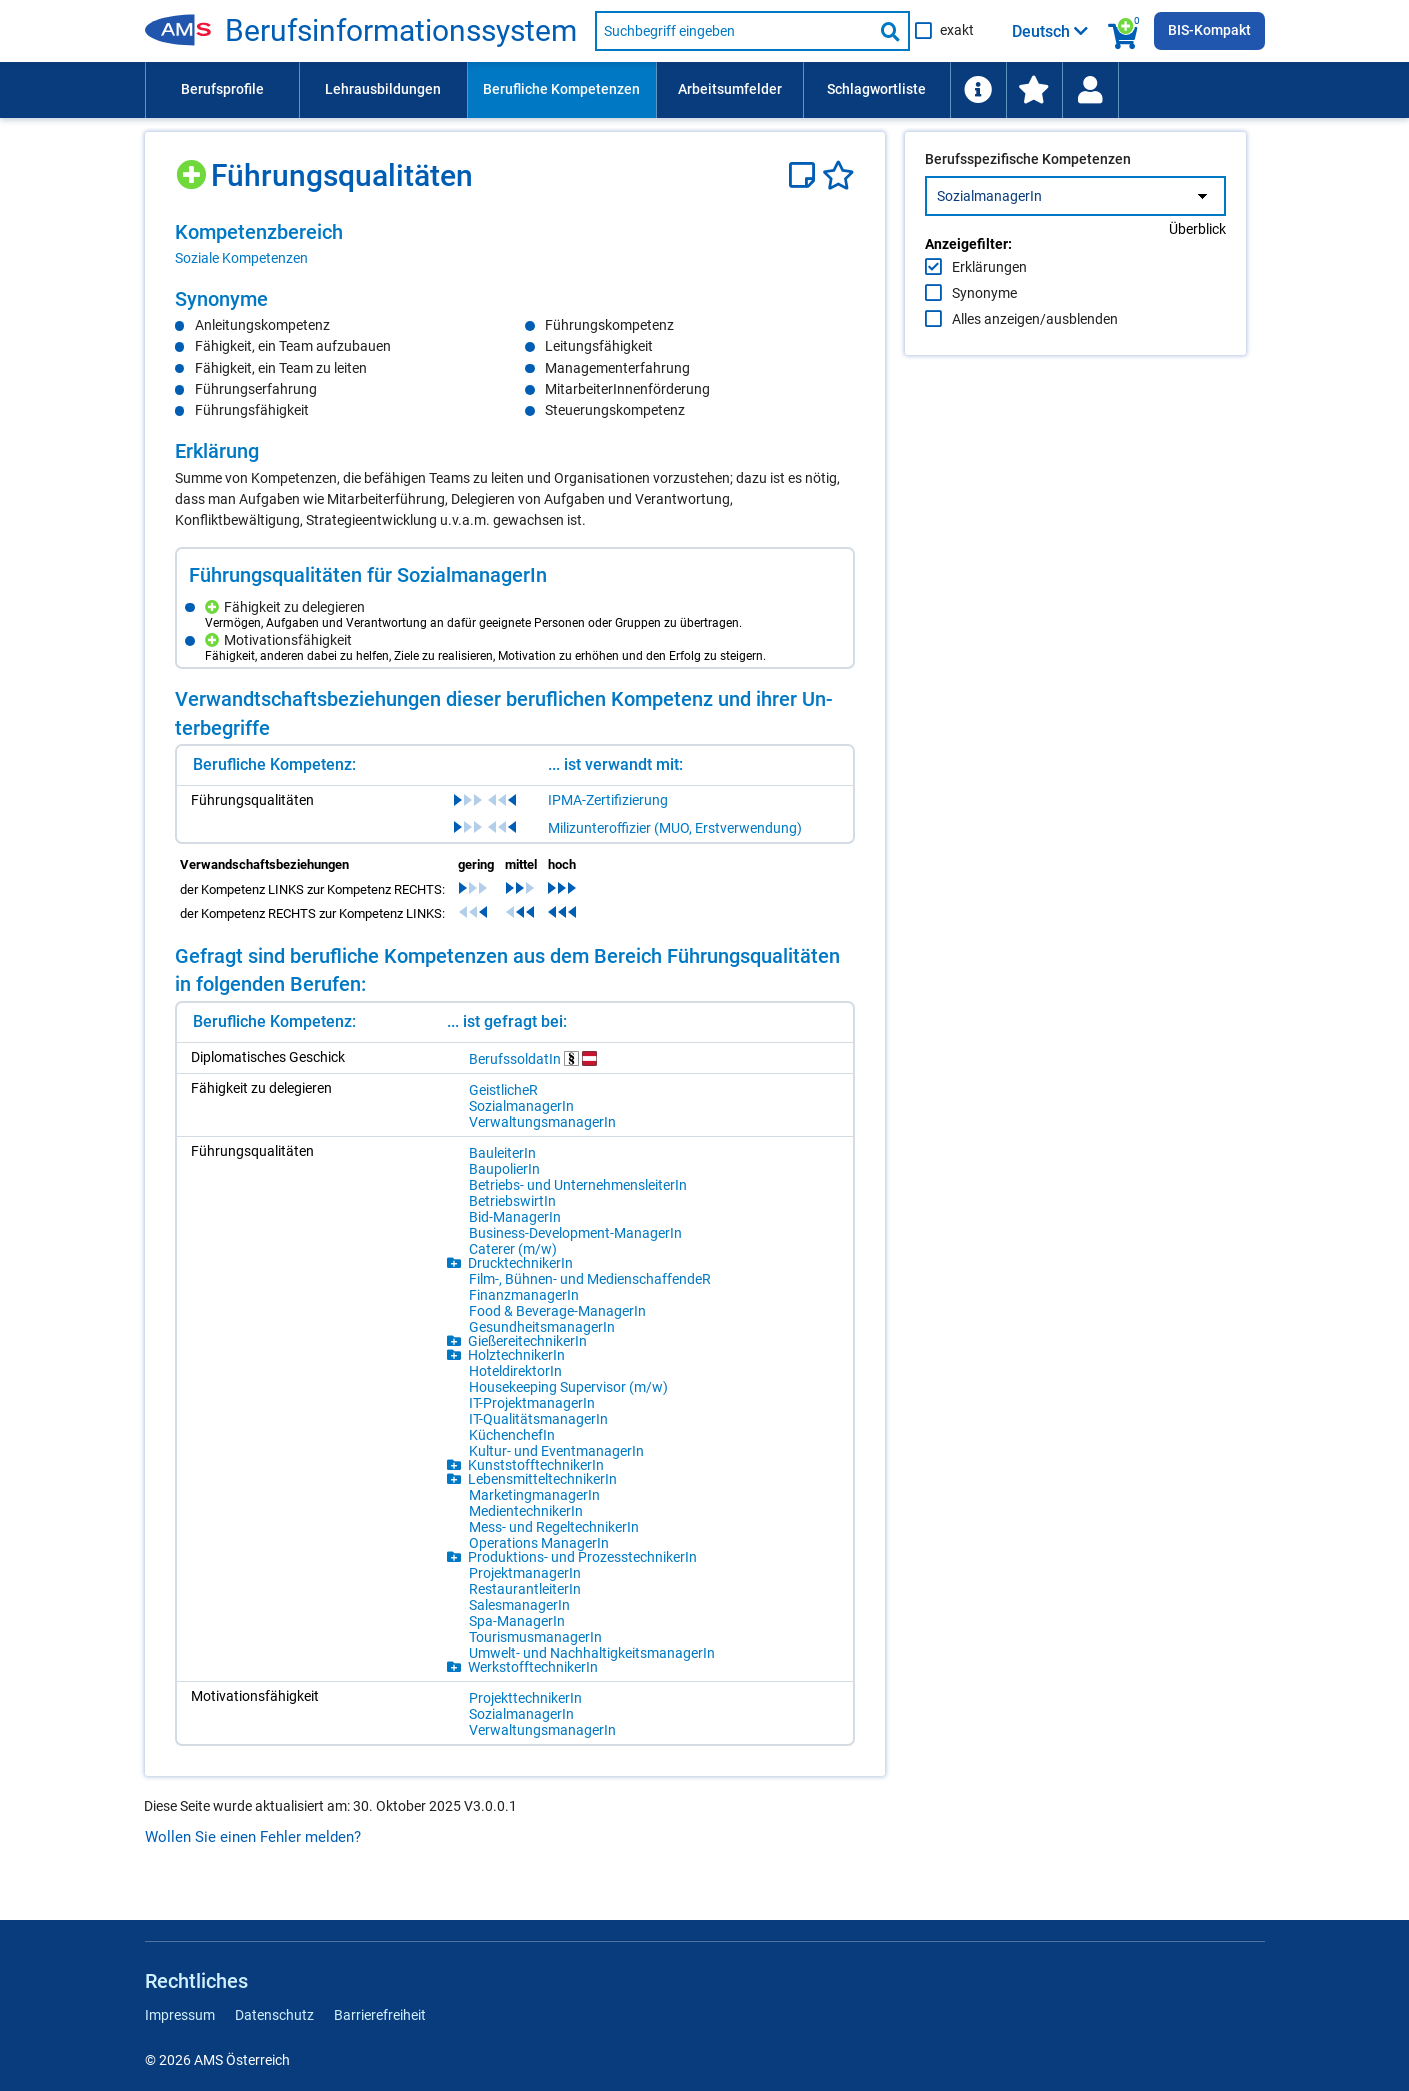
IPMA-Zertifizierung (608, 800)
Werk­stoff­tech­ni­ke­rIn (533, 1667)
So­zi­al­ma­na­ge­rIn (521, 1106)
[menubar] (705, 90)
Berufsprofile (222, 89)
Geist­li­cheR (503, 1090)
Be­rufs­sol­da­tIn (533, 1058)
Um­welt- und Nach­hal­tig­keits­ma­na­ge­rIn (592, 1653)
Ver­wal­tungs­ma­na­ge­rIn (542, 1122)
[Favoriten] (838, 175)
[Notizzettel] (805, 175)
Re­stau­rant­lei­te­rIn (525, 1589)
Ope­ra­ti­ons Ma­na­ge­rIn (539, 1543)
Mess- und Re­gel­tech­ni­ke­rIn (554, 1527)
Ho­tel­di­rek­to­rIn (515, 1371)
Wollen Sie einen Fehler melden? (253, 1837)
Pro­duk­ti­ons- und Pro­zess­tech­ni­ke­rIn (582, 1557)
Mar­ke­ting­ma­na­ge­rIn (534, 1495)
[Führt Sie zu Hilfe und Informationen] (978, 90)
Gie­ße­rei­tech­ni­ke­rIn (527, 1341)
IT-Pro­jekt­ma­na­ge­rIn (532, 1403)
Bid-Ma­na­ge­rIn (515, 1217)
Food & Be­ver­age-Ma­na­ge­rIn (557, 1311)
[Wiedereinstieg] (1090, 90)
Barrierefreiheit (380, 2015)
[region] (515, 244)
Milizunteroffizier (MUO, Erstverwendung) (675, 828)
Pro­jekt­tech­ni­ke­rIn (525, 1698)
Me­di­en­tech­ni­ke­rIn (526, 1511)
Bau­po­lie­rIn (504, 1169)
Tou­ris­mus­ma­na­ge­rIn (535, 1637)
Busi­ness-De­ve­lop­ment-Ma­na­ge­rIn (575, 1233)
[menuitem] (222, 90)
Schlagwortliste (876, 89)
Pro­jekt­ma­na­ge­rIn (525, 1573)
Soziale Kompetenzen (241, 258)
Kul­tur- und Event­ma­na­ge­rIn (556, 1451)
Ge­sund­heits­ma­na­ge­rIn (542, 1327)
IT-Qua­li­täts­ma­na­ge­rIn (538, 1419)
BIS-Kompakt (1209, 30)
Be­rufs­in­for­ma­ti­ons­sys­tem (401, 31)
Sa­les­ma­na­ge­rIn (519, 1605)
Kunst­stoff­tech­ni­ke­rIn (536, 1465)
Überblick (1197, 271)
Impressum (180, 2015)
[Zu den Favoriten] (1034, 90)
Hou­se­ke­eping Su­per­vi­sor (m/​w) (568, 1387)
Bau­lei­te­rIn (502, 1153)
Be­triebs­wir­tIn (512, 1201)
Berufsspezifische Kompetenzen (1028, 201)
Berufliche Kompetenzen (561, 89)
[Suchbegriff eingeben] (734, 31)
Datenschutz (274, 2015)
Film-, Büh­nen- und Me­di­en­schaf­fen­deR (590, 1279)
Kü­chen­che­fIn (512, 1435)
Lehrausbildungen (383, 89)
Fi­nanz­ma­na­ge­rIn (524, 1295)
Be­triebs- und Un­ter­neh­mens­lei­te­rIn (578, 1185)
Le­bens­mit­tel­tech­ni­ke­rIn (542, 1479)
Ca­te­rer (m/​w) (513, 1249)
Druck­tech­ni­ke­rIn (520, 1263)
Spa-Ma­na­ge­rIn (517, 1621)
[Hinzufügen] (193, 167)
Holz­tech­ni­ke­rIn (516, 1355)
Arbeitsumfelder (730, 89)
